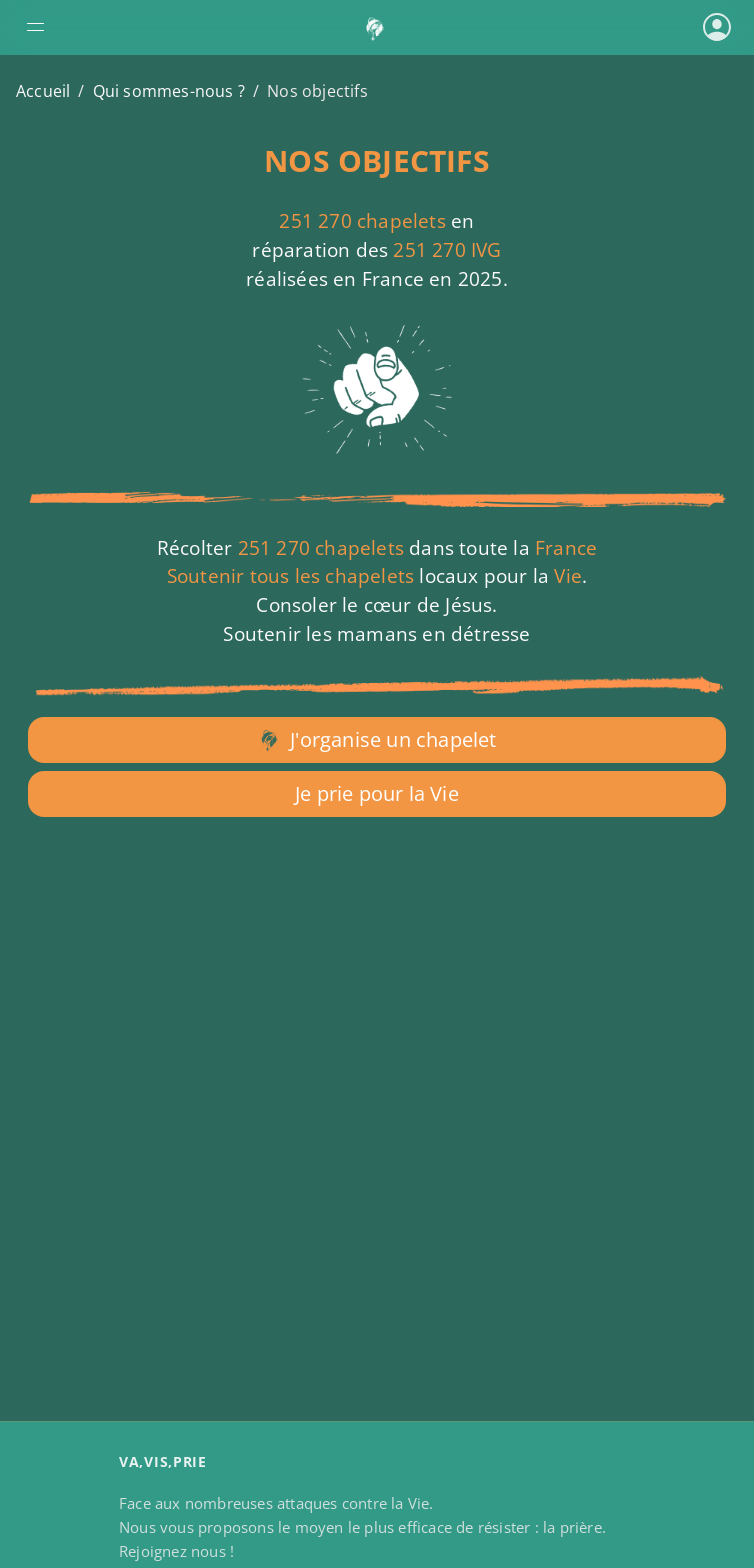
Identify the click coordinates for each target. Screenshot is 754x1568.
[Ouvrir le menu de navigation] (137, 27)
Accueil (43, 91)
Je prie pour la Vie (377, 793)
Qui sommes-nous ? (169, 91)
